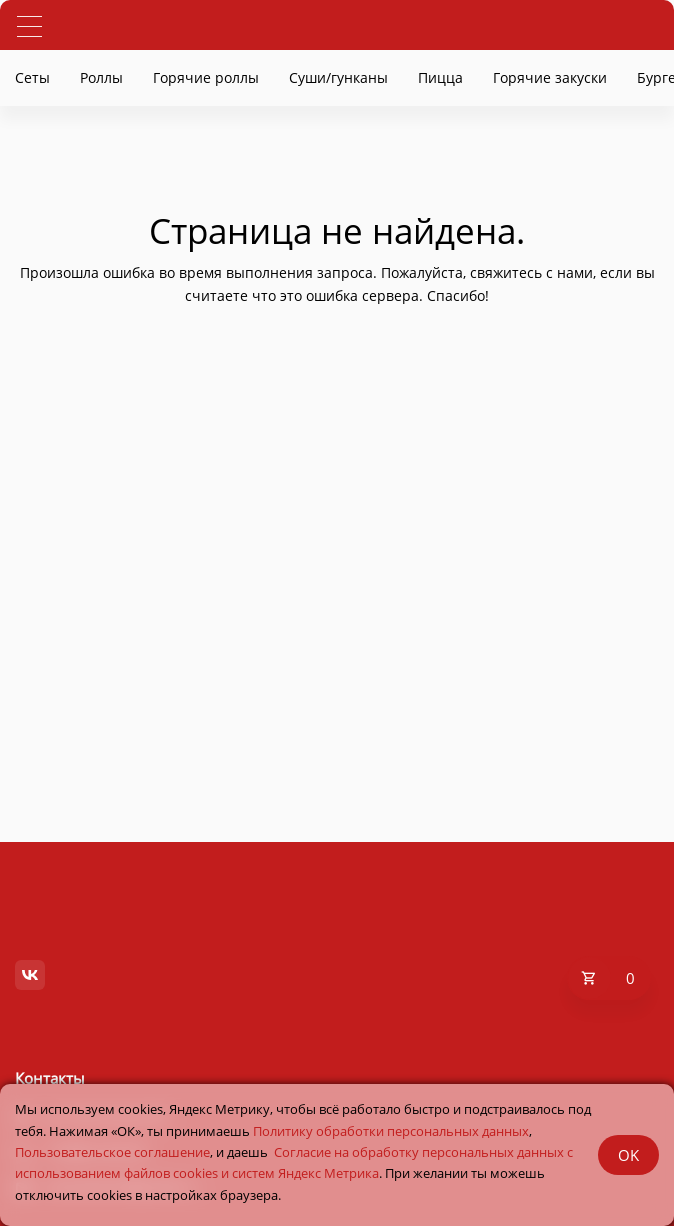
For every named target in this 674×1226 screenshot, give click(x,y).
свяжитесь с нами (531, 272)
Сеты (32, 77)
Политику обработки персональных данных (391, 1131)
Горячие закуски (550, 77)
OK (628, 1155)
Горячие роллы (206, 77)
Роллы (101, 77)
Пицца (440, 77)
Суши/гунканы (338, 77)
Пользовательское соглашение (112, 1152)
